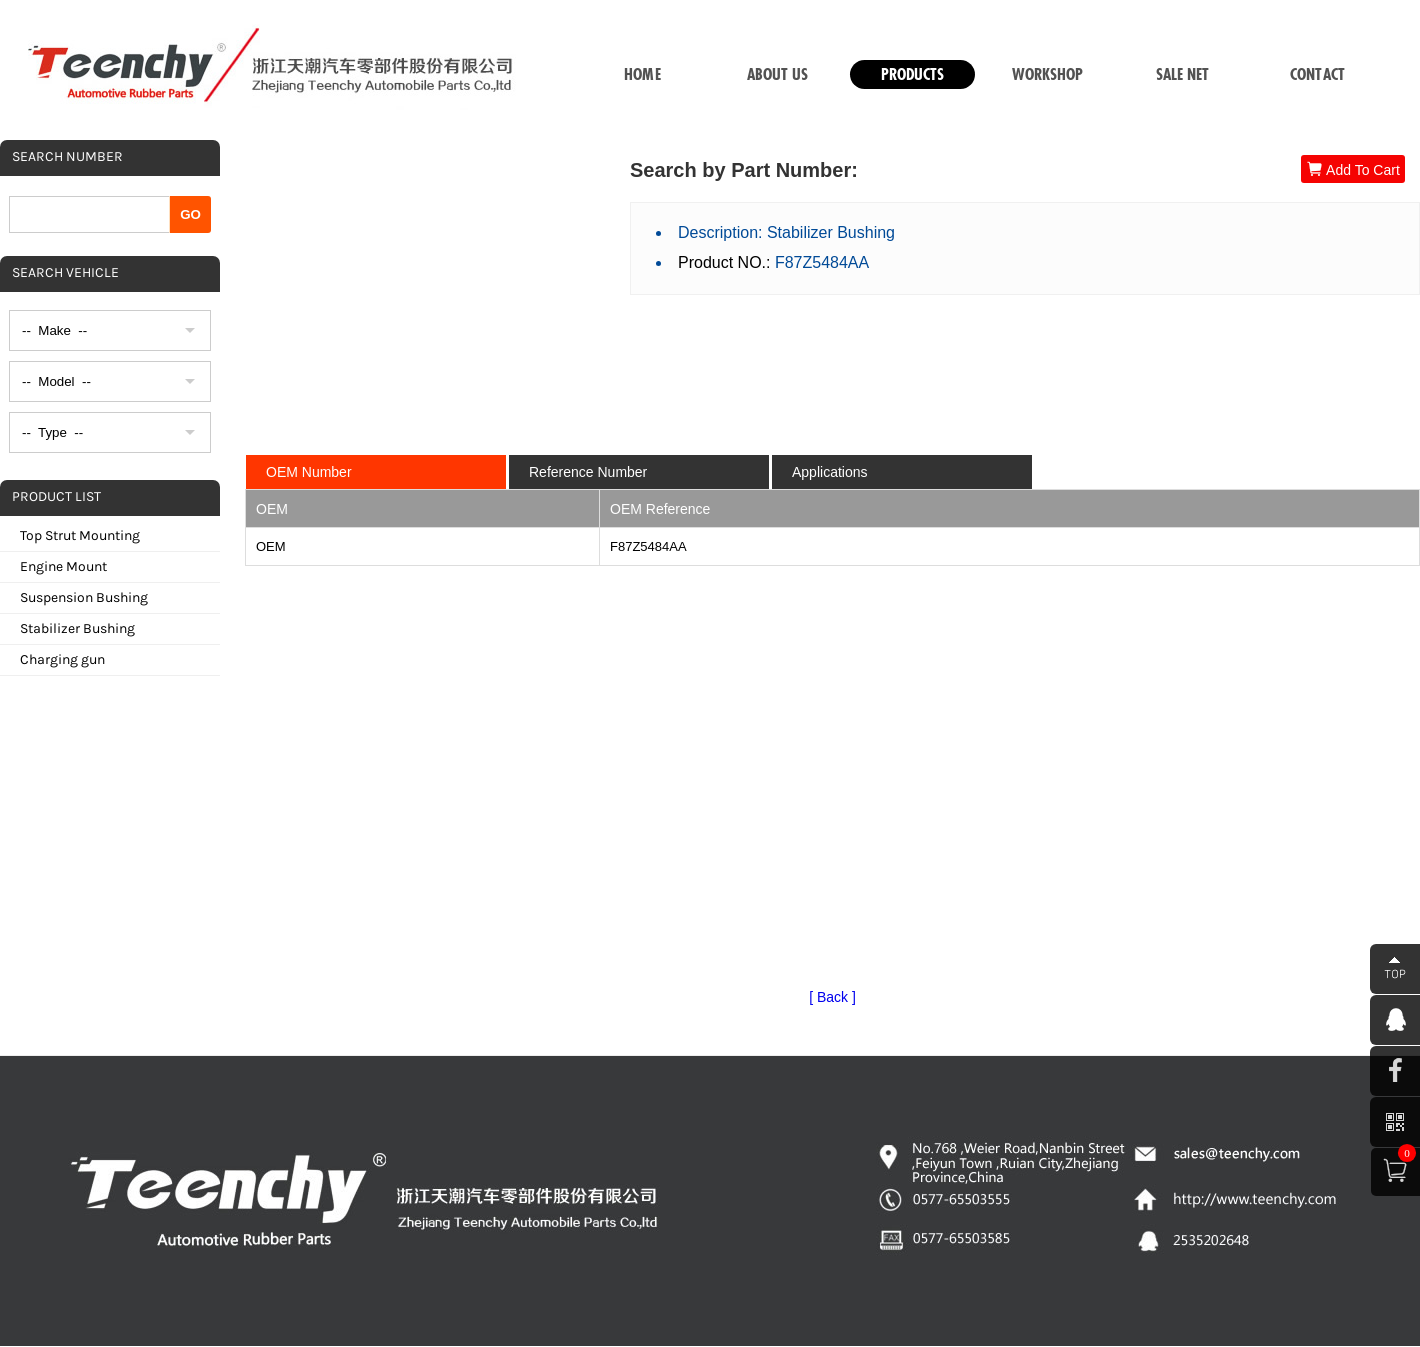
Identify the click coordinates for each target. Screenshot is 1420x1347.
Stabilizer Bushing (77, 628)
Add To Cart (1353, 169)
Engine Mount (63, 566)
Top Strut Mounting (80, 535)
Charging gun (62, 659)
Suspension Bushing (84, 597)
